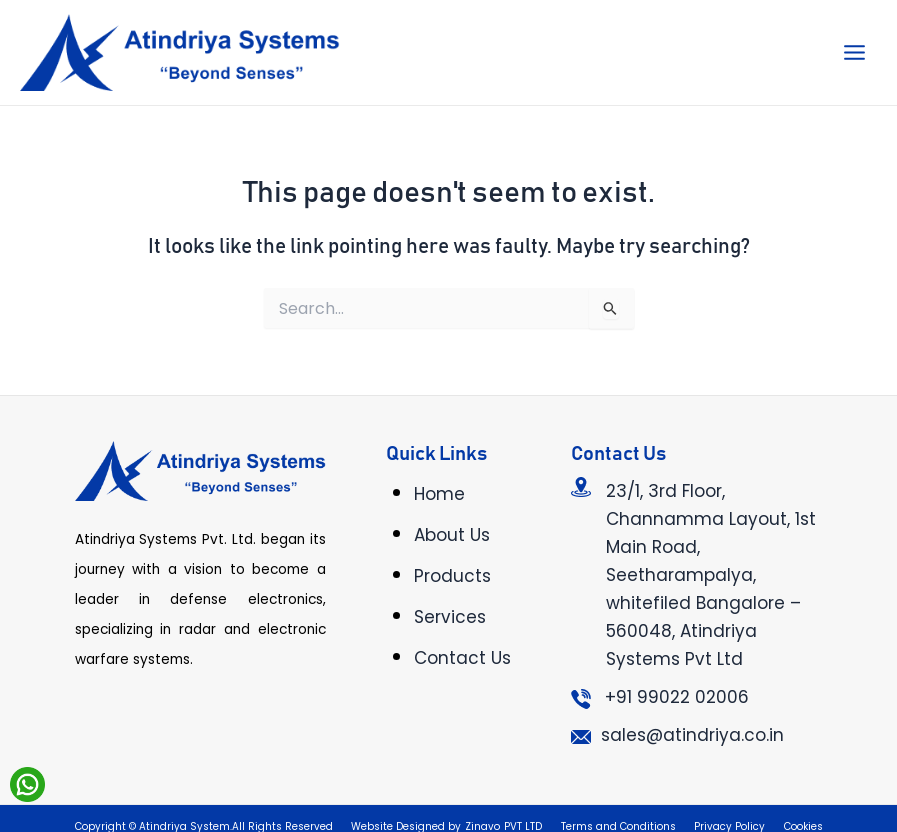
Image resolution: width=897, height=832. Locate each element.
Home (439, 494)
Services (450, 617)
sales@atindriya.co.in (692, 735)
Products (452, 576)
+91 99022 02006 (677, 697)
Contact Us (462, 658)
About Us (452, 535)
